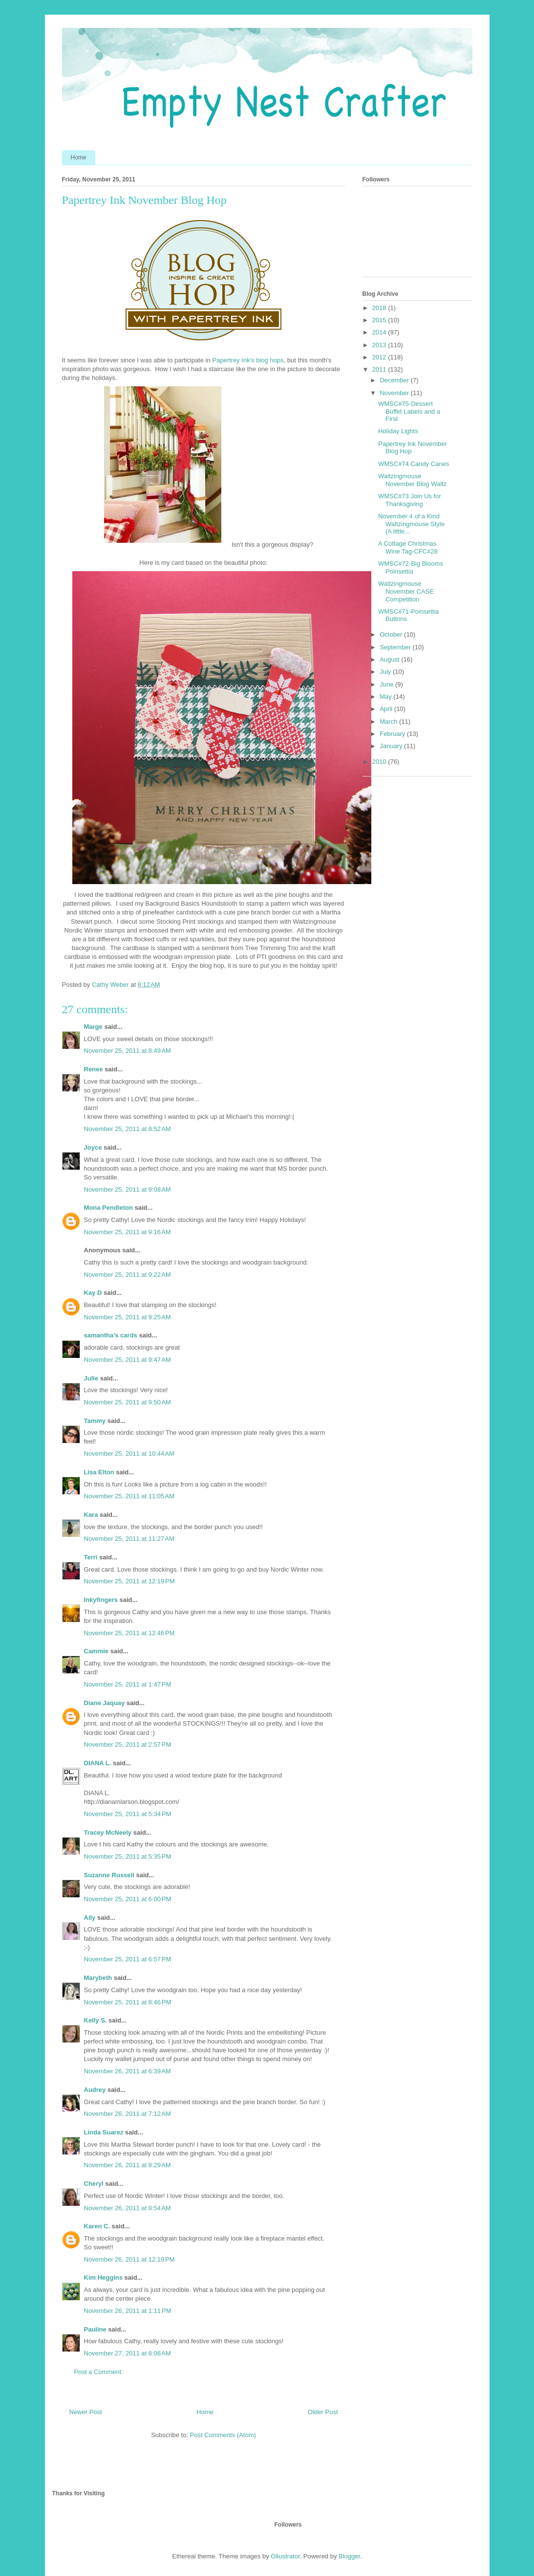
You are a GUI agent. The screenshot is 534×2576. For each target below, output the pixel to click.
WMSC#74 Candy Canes (413, 463)
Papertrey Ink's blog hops (247, 360)
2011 (380, 369)
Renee (93, 1069)
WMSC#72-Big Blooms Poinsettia (410, 567)
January (392, 746)
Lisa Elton (99, 1472)
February (393, 733)
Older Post (323, 2412)
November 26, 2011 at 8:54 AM (127, 2208)
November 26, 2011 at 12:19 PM (129, 2259)
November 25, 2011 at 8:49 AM (127, 1050)
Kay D (93, 1292)
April (387, 708)
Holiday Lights (398, 431)
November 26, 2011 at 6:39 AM (127, 2071)
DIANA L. (97, 1763)
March (389, 721)
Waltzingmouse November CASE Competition (406, 591)
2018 (380, 307)
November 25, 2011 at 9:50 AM (127, 1402)
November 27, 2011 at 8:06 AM (127, 2353)
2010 (380, 761)
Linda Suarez (104, 2132)
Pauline (95, 2329)
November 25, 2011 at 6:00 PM (127, 1899)
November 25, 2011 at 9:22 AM (127, 1274)
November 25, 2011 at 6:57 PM (127, 1959)
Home (78, 157)
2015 (380, 320)
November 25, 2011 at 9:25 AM (127, 1317)
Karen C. (97, 2226)
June (387, 684)
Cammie (96, 1651)
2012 (380, 357)
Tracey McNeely (108, 1832)
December (395, 380)
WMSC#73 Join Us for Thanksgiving (409, 500)
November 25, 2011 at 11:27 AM (129, 1538)
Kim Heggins (103, 2277)
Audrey (95, 2089)
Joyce (93, 1147)
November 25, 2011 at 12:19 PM (129, 1581)
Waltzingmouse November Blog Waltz (412, 480)
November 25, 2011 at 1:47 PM (127, 1684)
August (390, 659)
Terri (91, 1557)
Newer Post (85, 2412)
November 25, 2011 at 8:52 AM (127, 1129)
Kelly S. (95, 2020)
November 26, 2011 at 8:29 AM (127, 2165)
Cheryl (94, 2183)
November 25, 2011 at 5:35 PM (127, 1856)
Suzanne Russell (109, 1875)
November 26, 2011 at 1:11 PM (127, 2310)
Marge (93, 1026)
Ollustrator (285, 2556)
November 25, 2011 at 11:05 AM (129, 1496)
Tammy (95, 1420)
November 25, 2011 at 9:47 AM (127, 1359)
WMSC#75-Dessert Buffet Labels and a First (409, 411)
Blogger (349, 2556)
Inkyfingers (101, 1599)
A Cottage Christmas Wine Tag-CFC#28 (408, 547)
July (386, 671)
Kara (91, 1514)
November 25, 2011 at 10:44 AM (129, 1453)
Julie (91, 1378)
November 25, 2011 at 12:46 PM (129, 1633)
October (392, 634)
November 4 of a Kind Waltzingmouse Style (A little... (411, 523)
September (396, 647)
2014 (380, 332)
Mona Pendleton (108, 1207)
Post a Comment (98, 2372)
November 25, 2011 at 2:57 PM (127, 1744)
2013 (380, 345)
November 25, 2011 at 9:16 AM (127, 1232)
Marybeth (98, 1977)
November (395, 393)
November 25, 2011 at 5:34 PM (127, 1814)
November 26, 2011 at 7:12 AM (127, 2113)
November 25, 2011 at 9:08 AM (127, 1189)
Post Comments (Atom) (223, 2435)
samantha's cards (110, 1335)
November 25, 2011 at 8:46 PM (127, 2002)
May (386, 696)
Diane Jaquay (104, 1703)
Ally (90, 1917)
